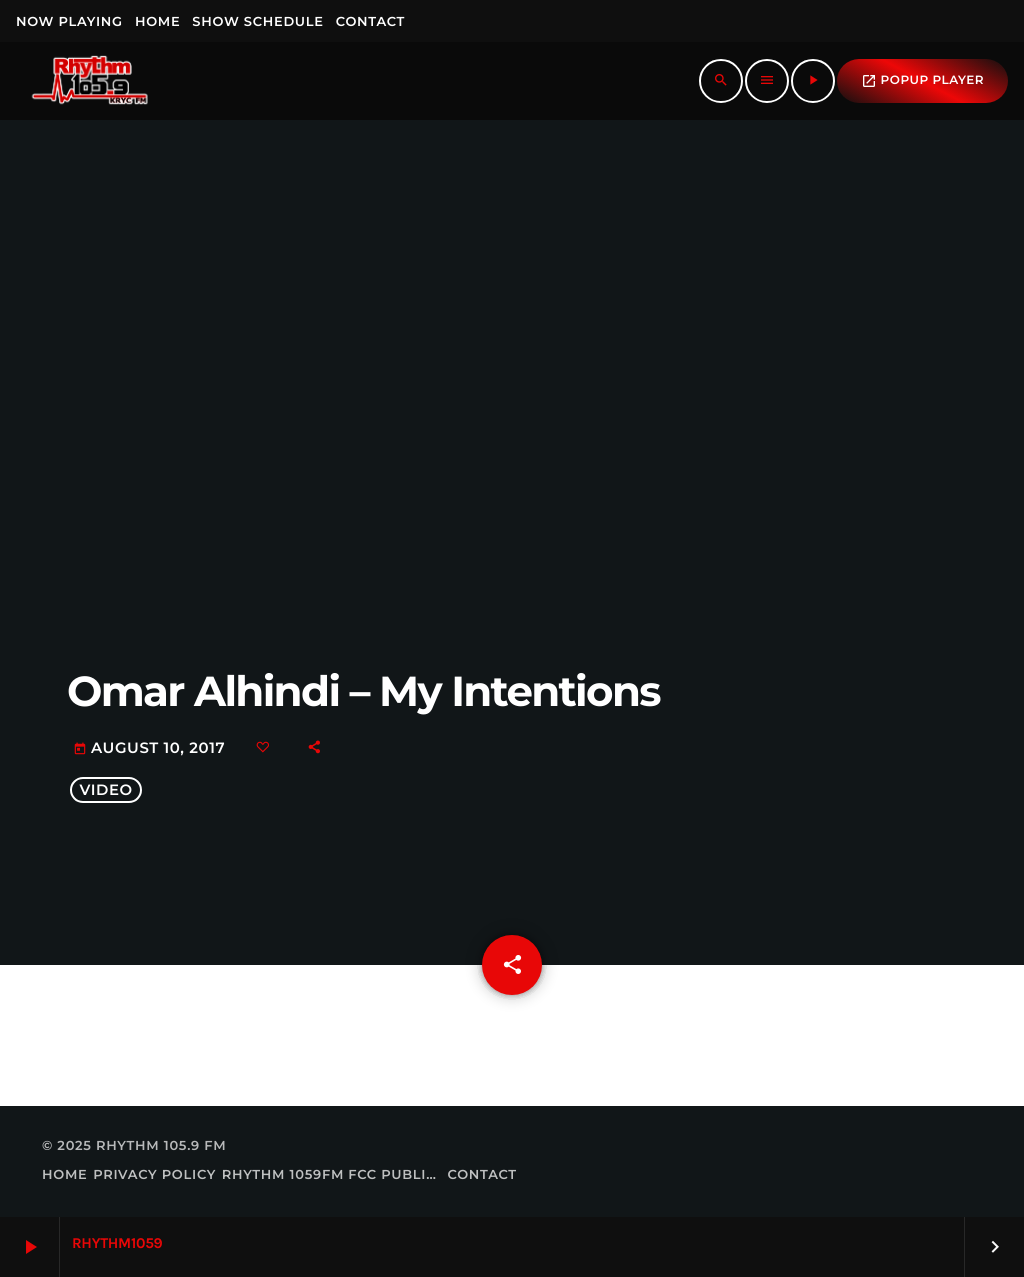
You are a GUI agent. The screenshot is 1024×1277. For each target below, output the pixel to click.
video (105, 790)
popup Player (922, 81)
